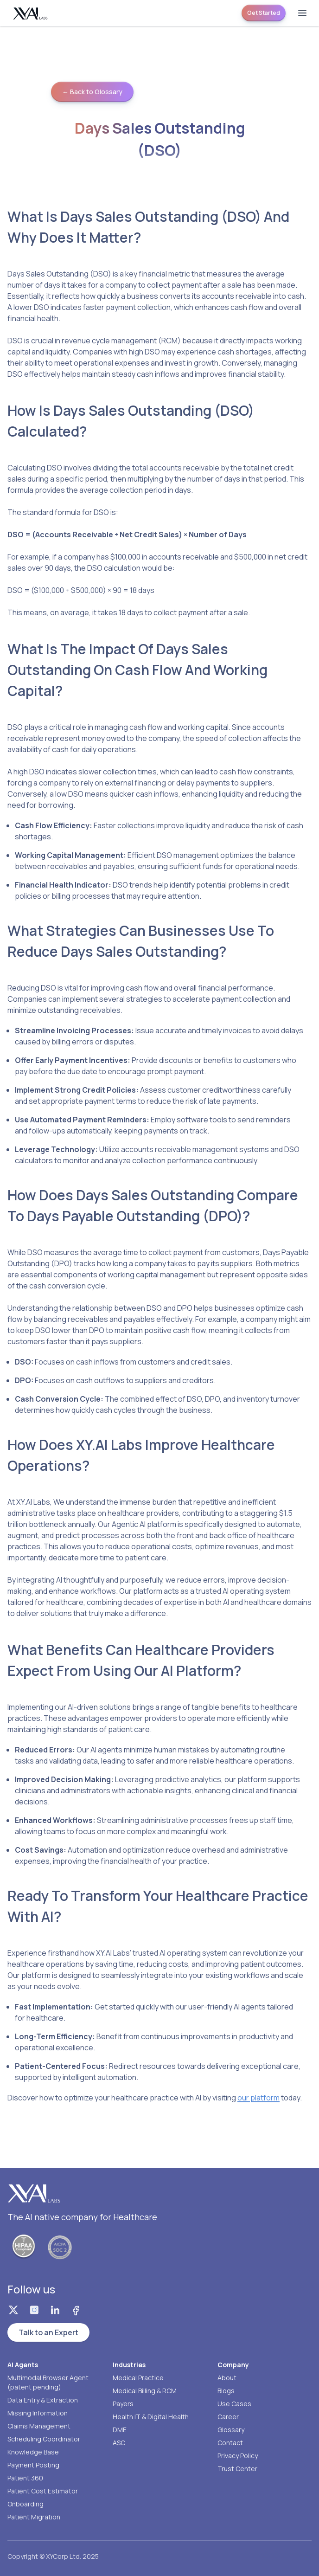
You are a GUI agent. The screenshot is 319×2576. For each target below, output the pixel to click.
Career (228, 2416)
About (226, 2377)
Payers (123, 2403)
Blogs (226, 2390)
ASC (119, 2442)
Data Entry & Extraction (42, 2400)
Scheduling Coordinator (43, 2438)
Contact (230, 2442)
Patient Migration (33, 2516)
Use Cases (234, 2403)
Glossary (230, 2429)
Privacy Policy (237, 2455)
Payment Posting (33, 2464)
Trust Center (237, 2468)
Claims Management (38, 2425)
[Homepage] (30, 13)
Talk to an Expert (48, 2332)
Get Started (263, 13)
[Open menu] (302, 13)
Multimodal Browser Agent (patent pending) (48, 2382)
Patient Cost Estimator (42, 2490)
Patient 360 (25, 2477)
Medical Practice (138, 2377)
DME (120, 2429)
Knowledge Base (33, 2451)
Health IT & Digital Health (151, 2416)
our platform (258, 2098)
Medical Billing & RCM (145, 2390)
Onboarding (25, 2503)
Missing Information (37, 2413)
